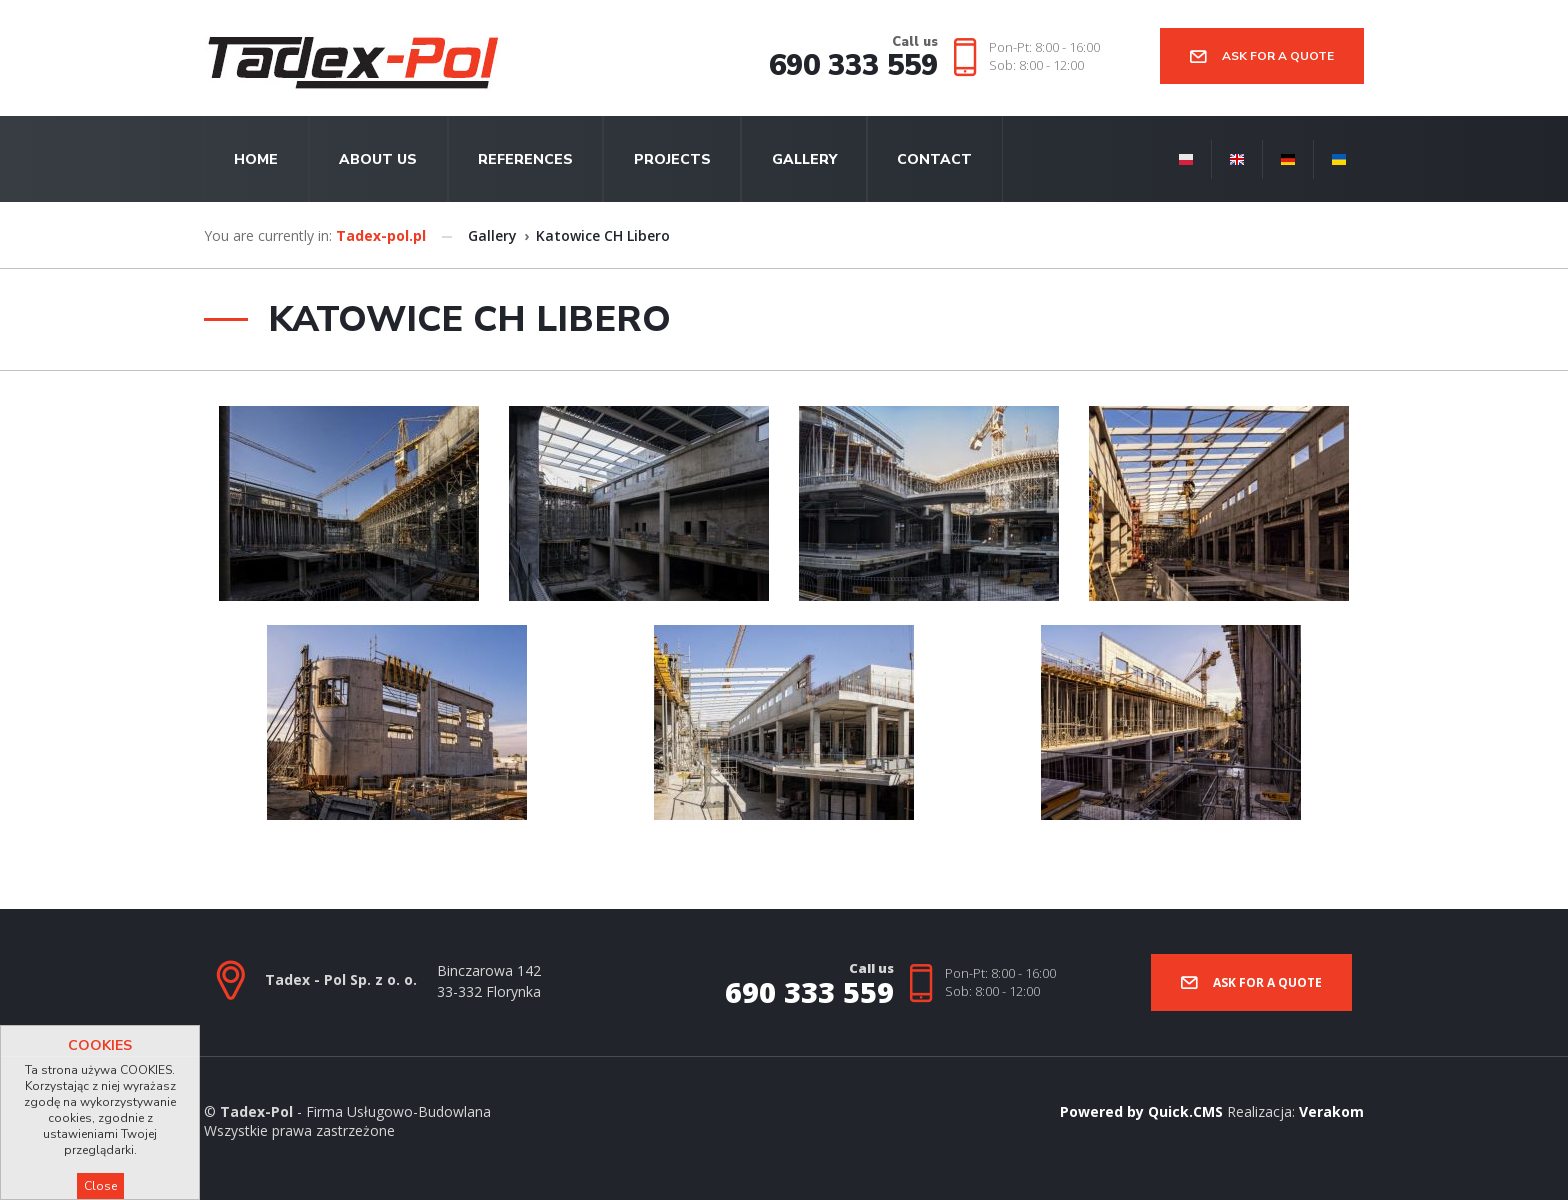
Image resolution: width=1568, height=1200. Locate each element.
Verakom (1331, 1111)
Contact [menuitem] (934, 159)
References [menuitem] (525, 159)
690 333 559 (853, 65)
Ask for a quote (1278, 56)
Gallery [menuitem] (804, 159)
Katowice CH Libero (603, 235)
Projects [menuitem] (672, 159)
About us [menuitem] (378, 159)
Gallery (492, 235)
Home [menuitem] (256, 159)
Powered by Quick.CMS (1141, 1111)
